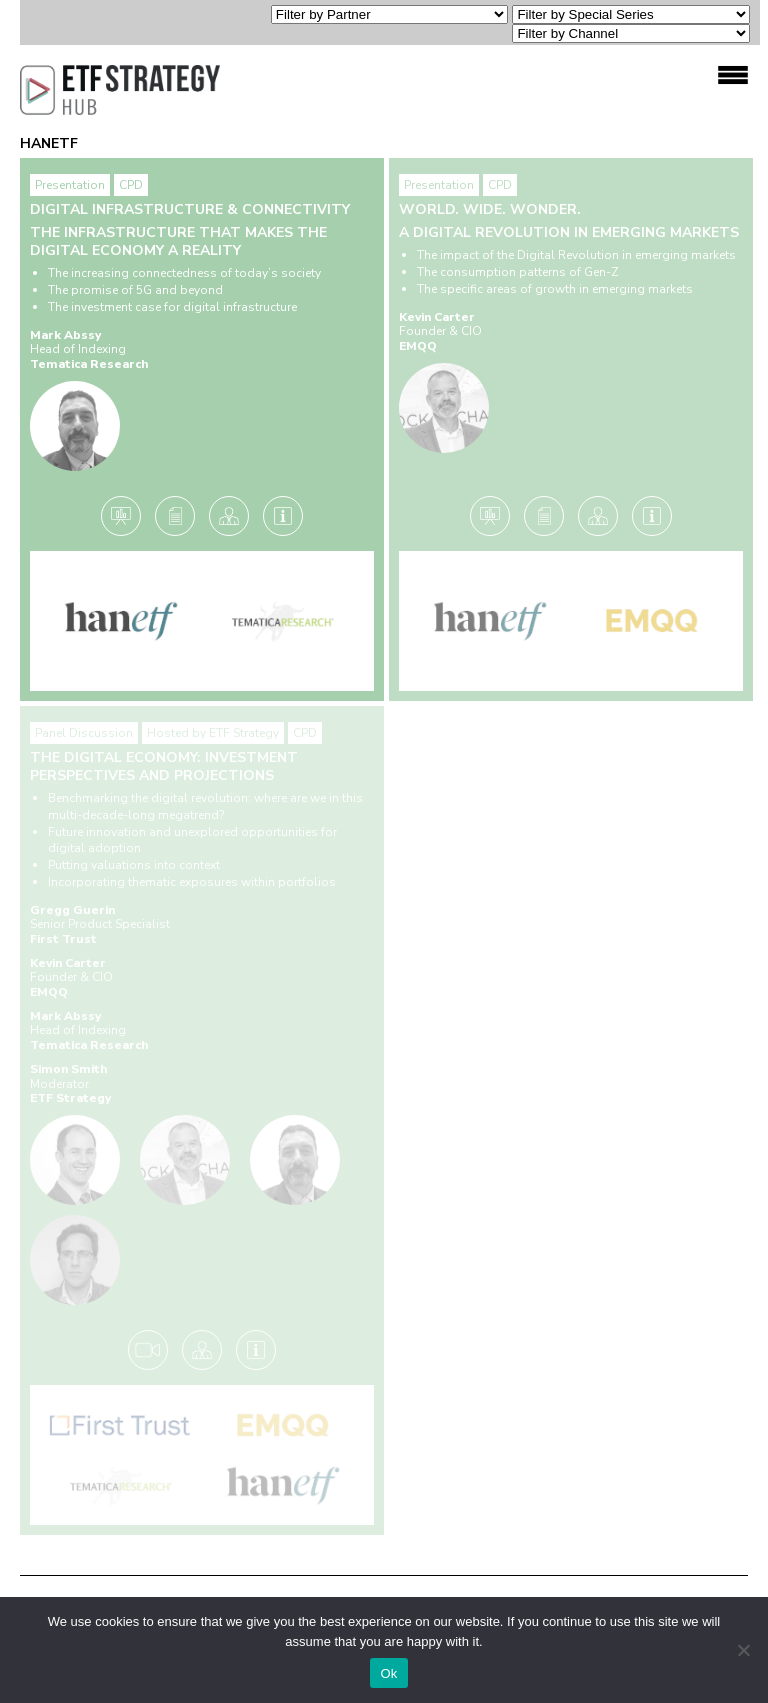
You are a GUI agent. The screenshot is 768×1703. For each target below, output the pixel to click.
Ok (388, 1673)
